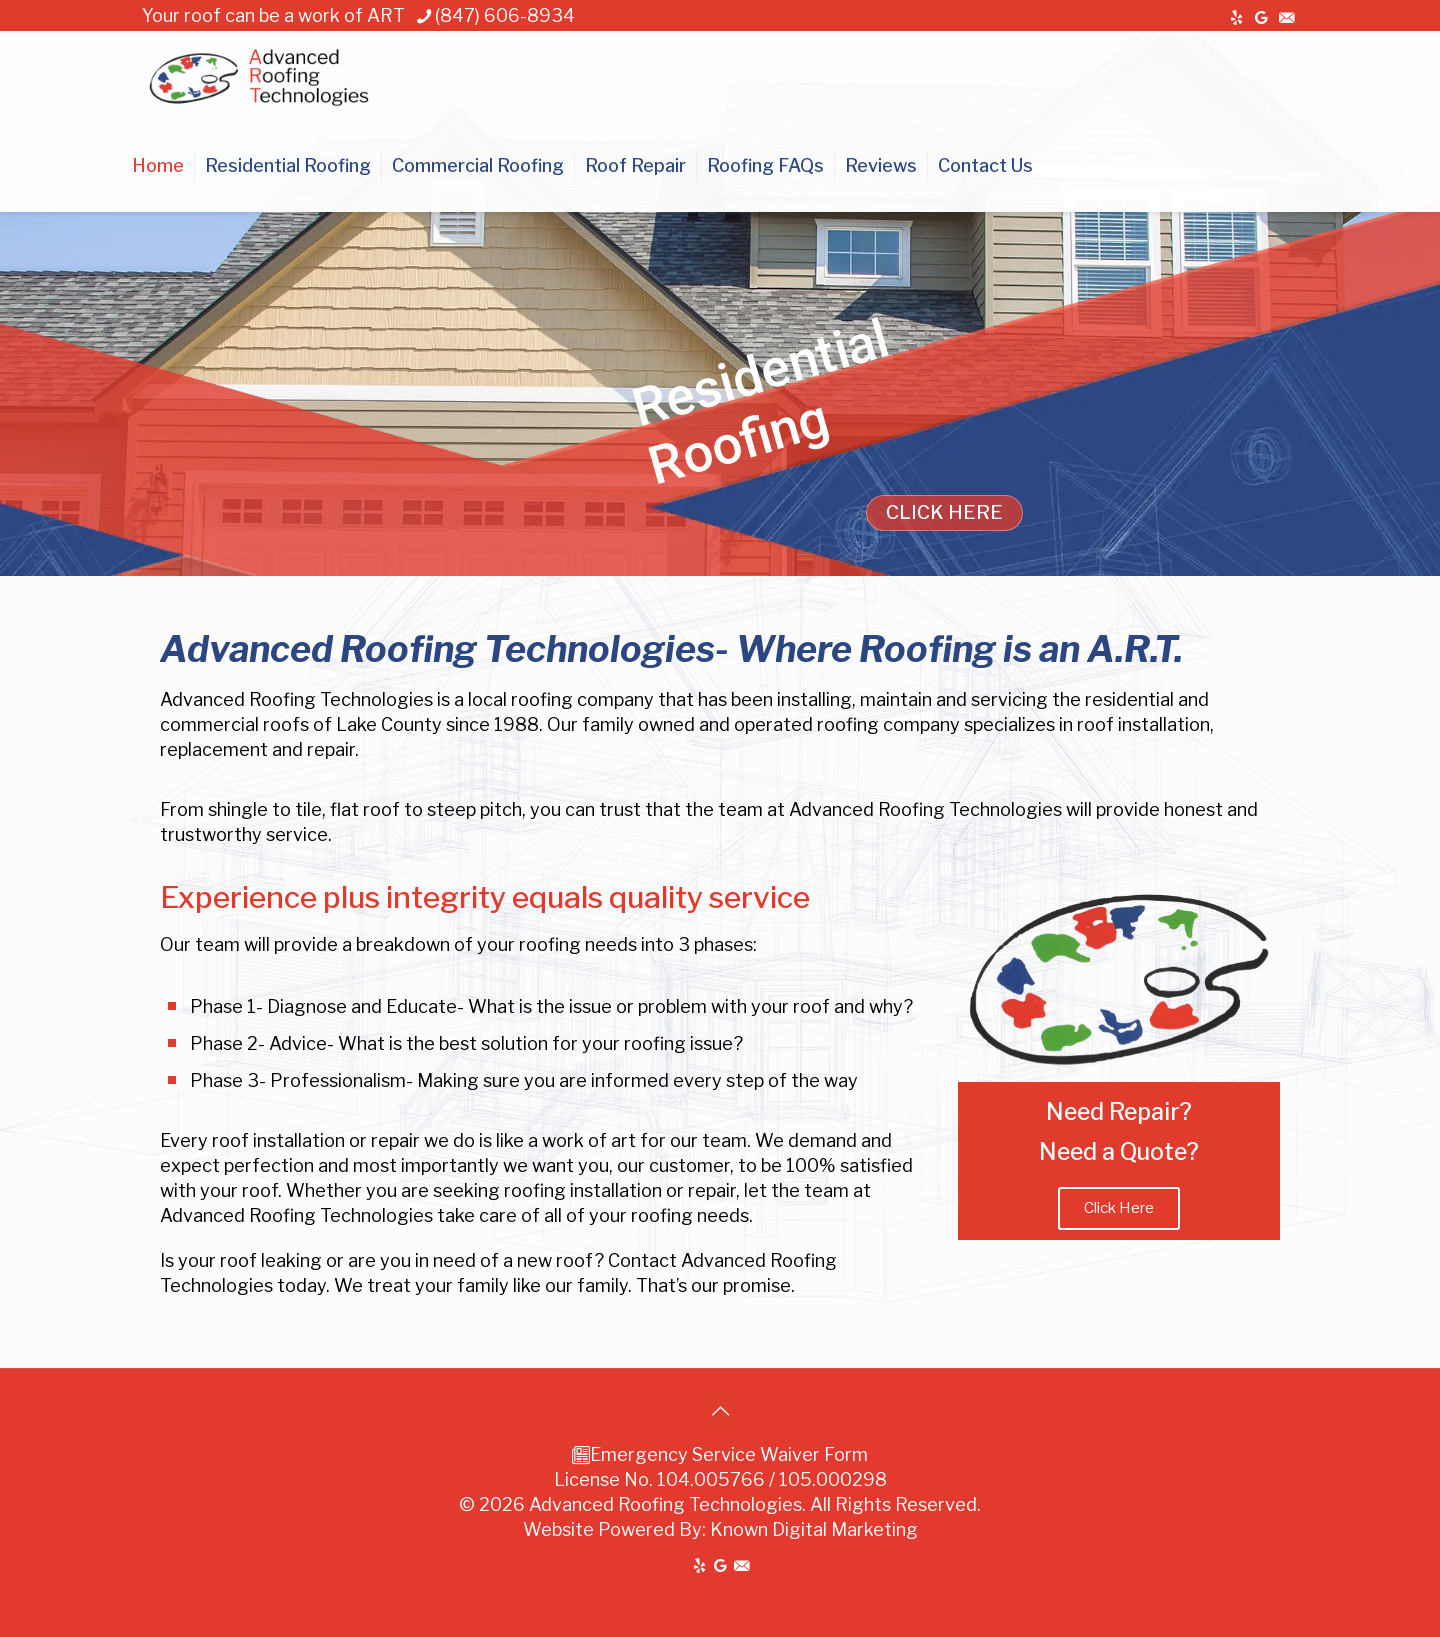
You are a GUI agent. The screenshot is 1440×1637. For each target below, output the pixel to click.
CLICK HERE (944, 512)
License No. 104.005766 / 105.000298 (720, 1479)
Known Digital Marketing (814, 1529)
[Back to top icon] (720, 1411)
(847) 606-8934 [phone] (505, 15)
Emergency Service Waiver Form (729, 1454)
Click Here (1119, 1208)
